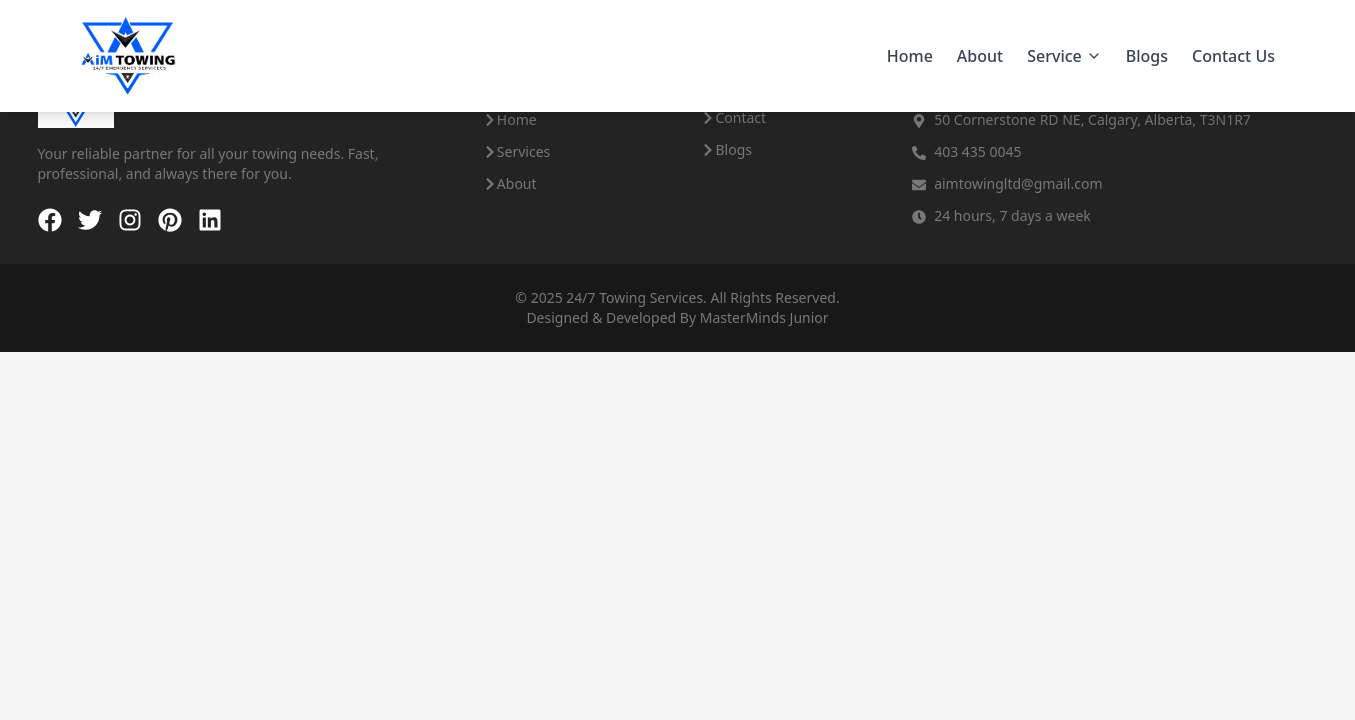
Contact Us (1233, 56)
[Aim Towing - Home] (128, 56)
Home (910, 56)
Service (1064, 56)
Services (516, 151)
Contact (733, 117)
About (980, 56)
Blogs (1147, 56)
